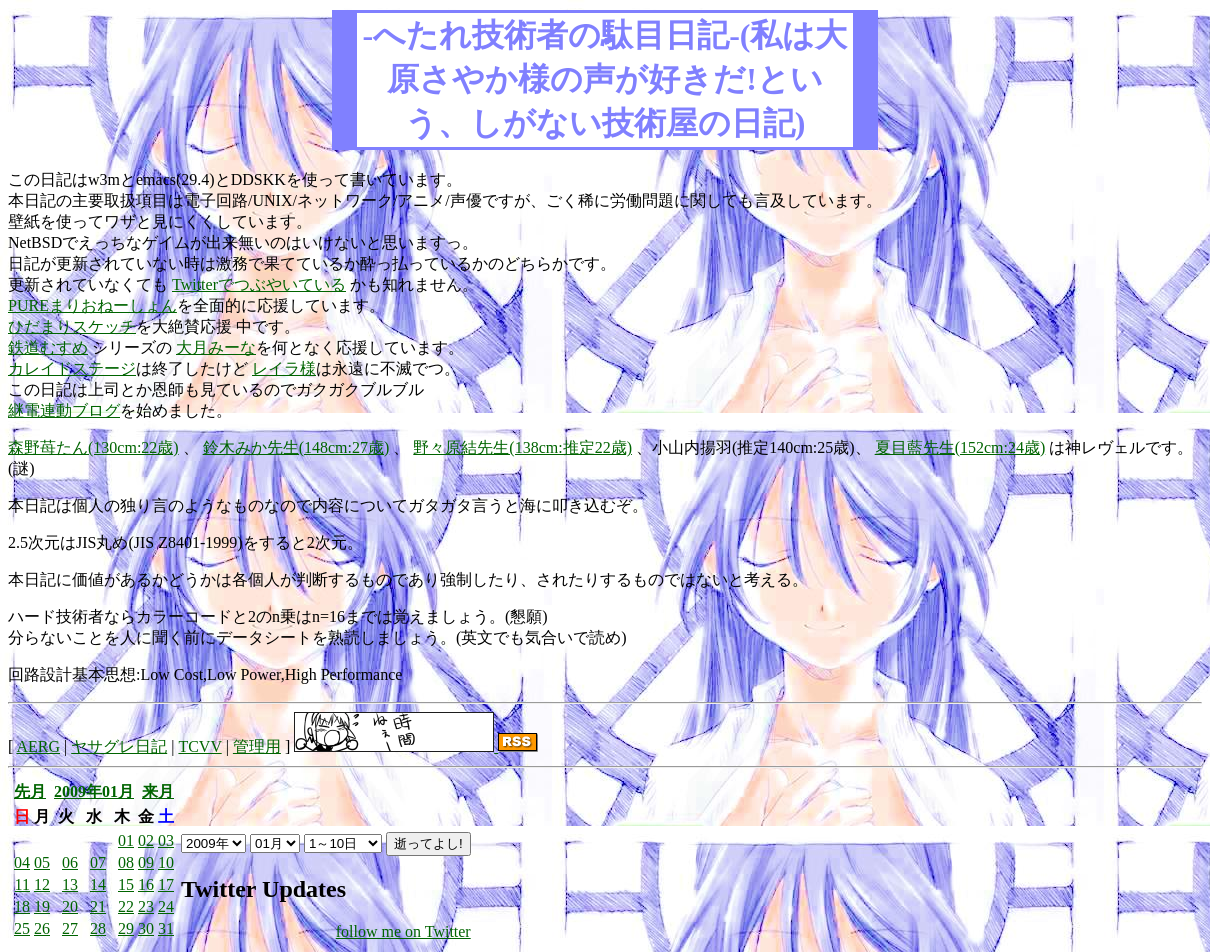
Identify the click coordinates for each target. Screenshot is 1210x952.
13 (70, 884)
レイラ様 (284, 368)
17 (166, 884)
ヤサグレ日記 (119, 746)
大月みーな (216, 347)
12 (42, 884)
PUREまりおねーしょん (92, 305)
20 (70, 906)
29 (126, 928)
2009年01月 (94, 791)
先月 (30, 791)
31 (166, 928)
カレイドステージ (72, 368)
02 (146, 840)
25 (22, 928)
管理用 (257, 746)
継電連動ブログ (64, 410)
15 (126, 884)
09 (146, 862)
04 (22, 862)
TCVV (199, 746)
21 (98, 906)
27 (70, 928)
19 (42, 906)
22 (126, 906)
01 (126, 840)
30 (146, 928)
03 (166, 840)
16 (146, 884)
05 (42, 862)
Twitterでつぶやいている (259, 284)
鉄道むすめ (48, 347)
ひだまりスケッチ (72, 326)
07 (98, 862)
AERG (38, 746)
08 (126, 862)
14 (98, 884)
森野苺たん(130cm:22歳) (93, 447)
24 (166, 906)
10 (166, 862)
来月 (158, 791)
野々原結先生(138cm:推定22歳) (522, 447)
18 (22, 906)
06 (70, 862)
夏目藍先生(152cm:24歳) (960, 447)
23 (146, 906)
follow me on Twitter (403, 931)
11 (22, 884)
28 (98, 928)
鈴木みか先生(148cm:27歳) (296, 447)
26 (42, 928)
